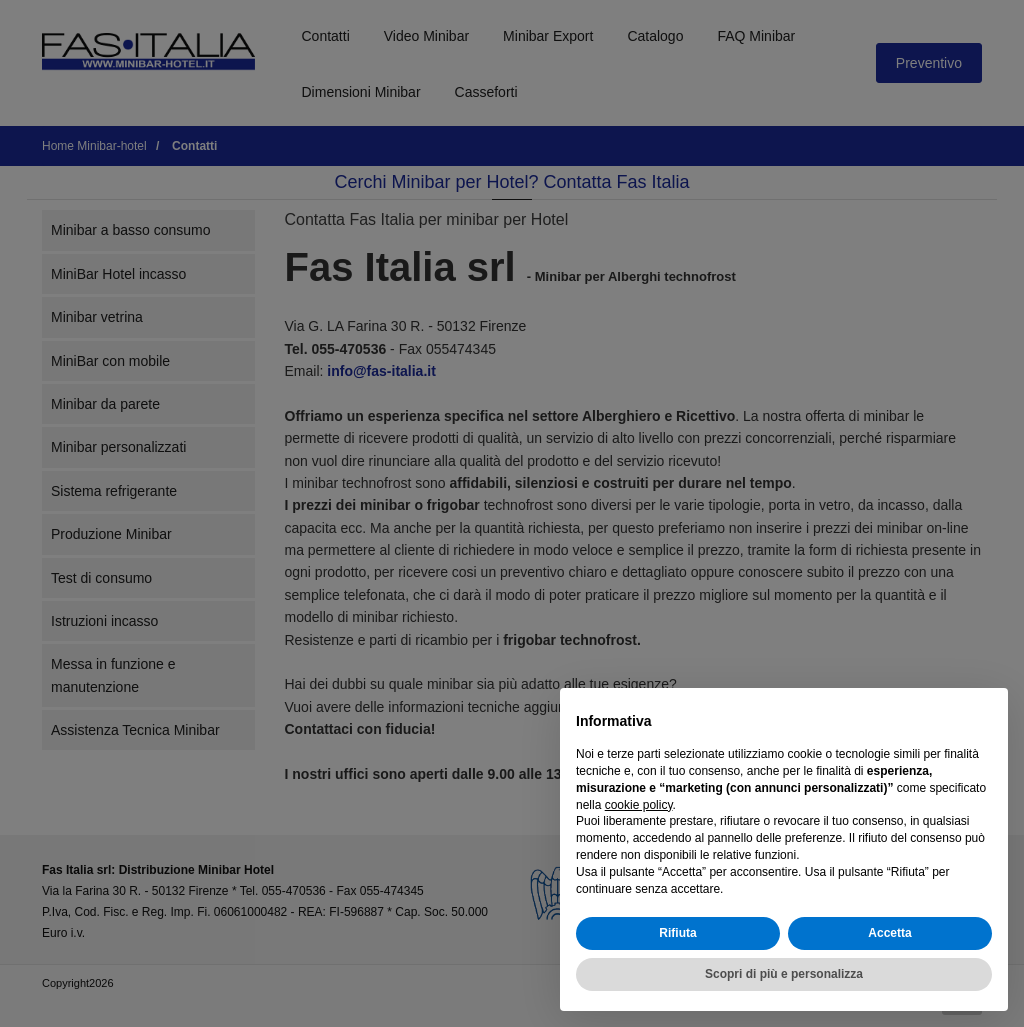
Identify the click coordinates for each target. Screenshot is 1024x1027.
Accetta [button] (889, 933)
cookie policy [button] (639, 805)
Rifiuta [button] (677, 933)
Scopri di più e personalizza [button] (784, 974)
